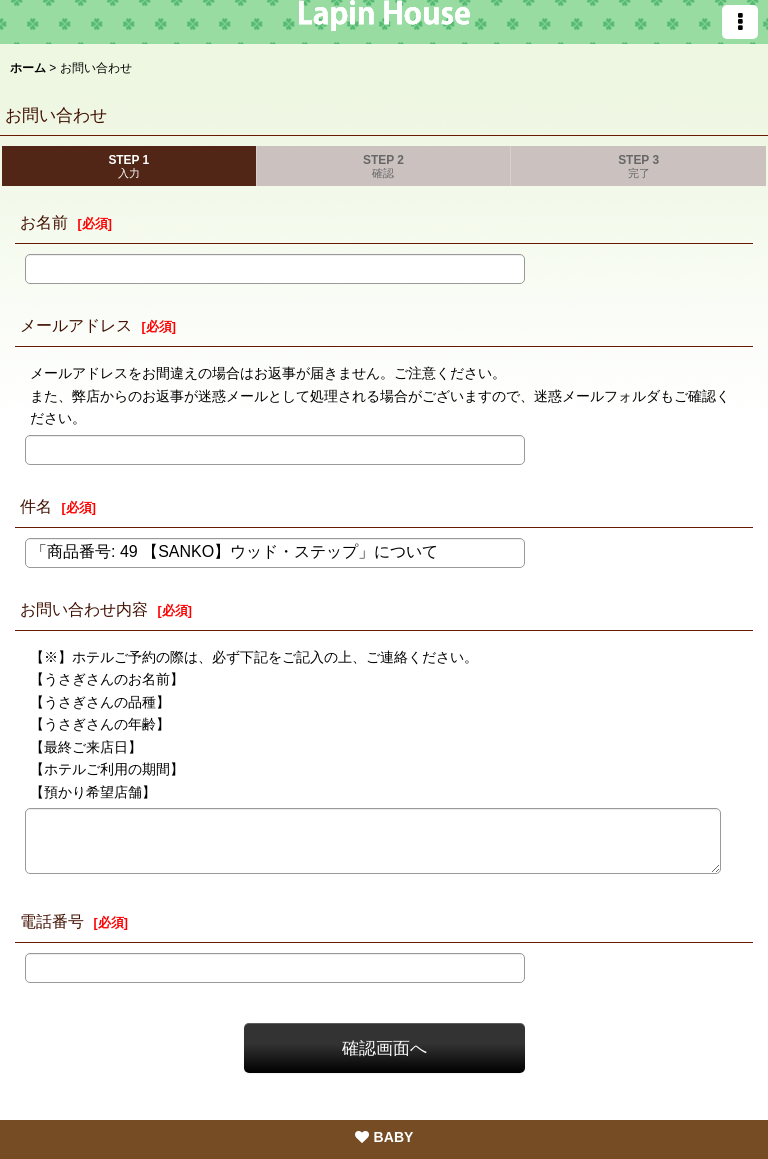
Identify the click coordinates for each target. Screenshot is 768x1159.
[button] (740, 22)
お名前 (44, 222)
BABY (384, 1137)
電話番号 (52, 921)
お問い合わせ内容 (84, 609)
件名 (36, 506)
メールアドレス (76, 325)
